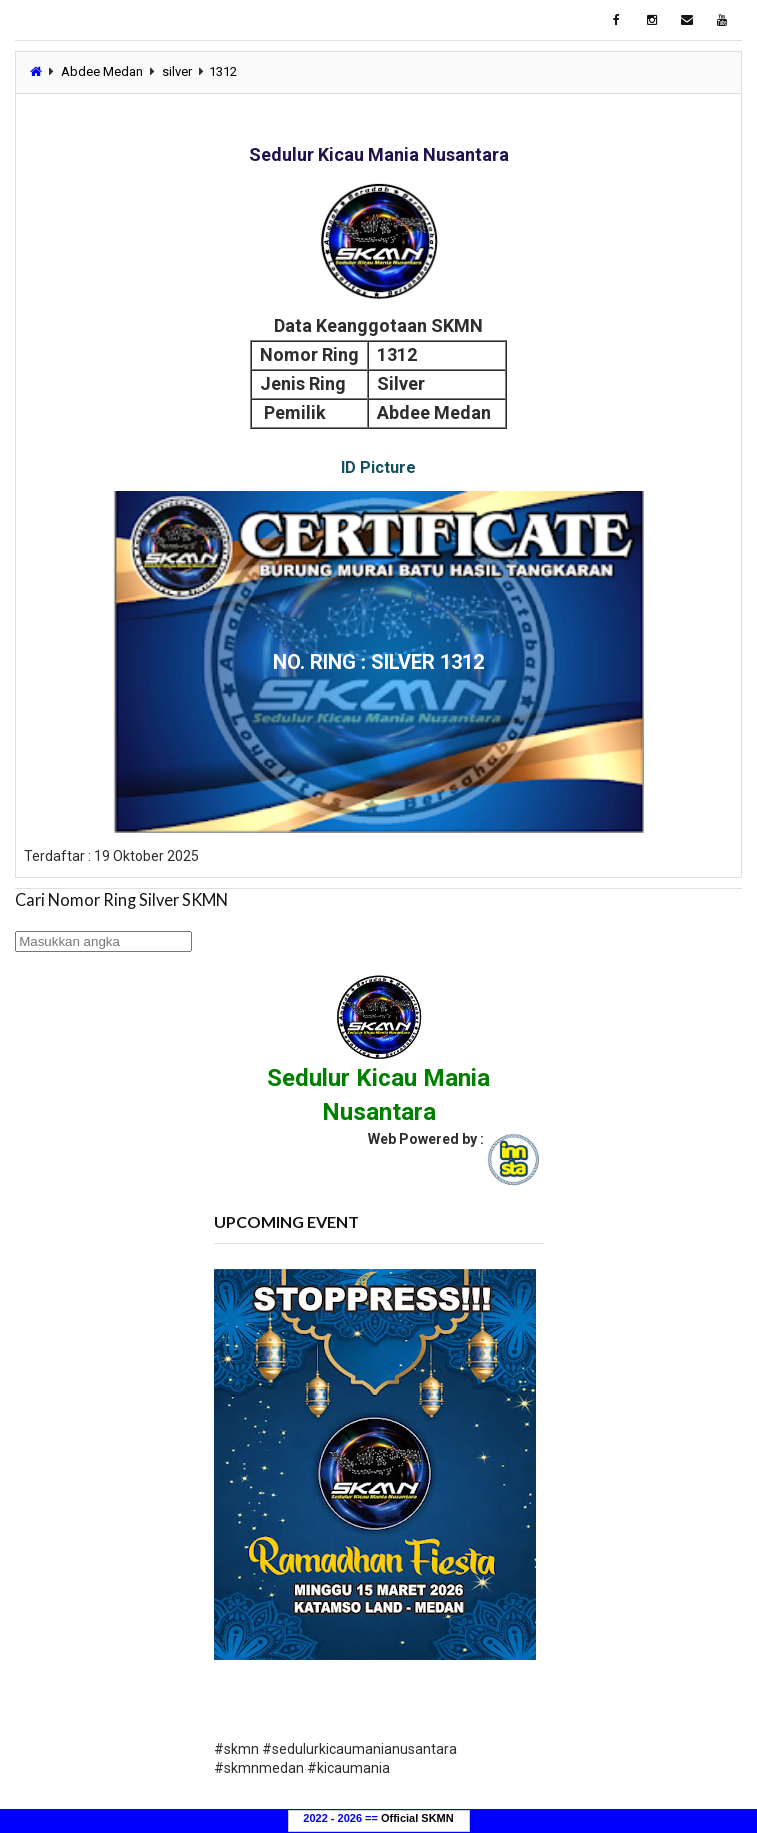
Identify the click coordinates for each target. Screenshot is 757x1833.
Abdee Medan (102, 71)
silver (177, 71)
